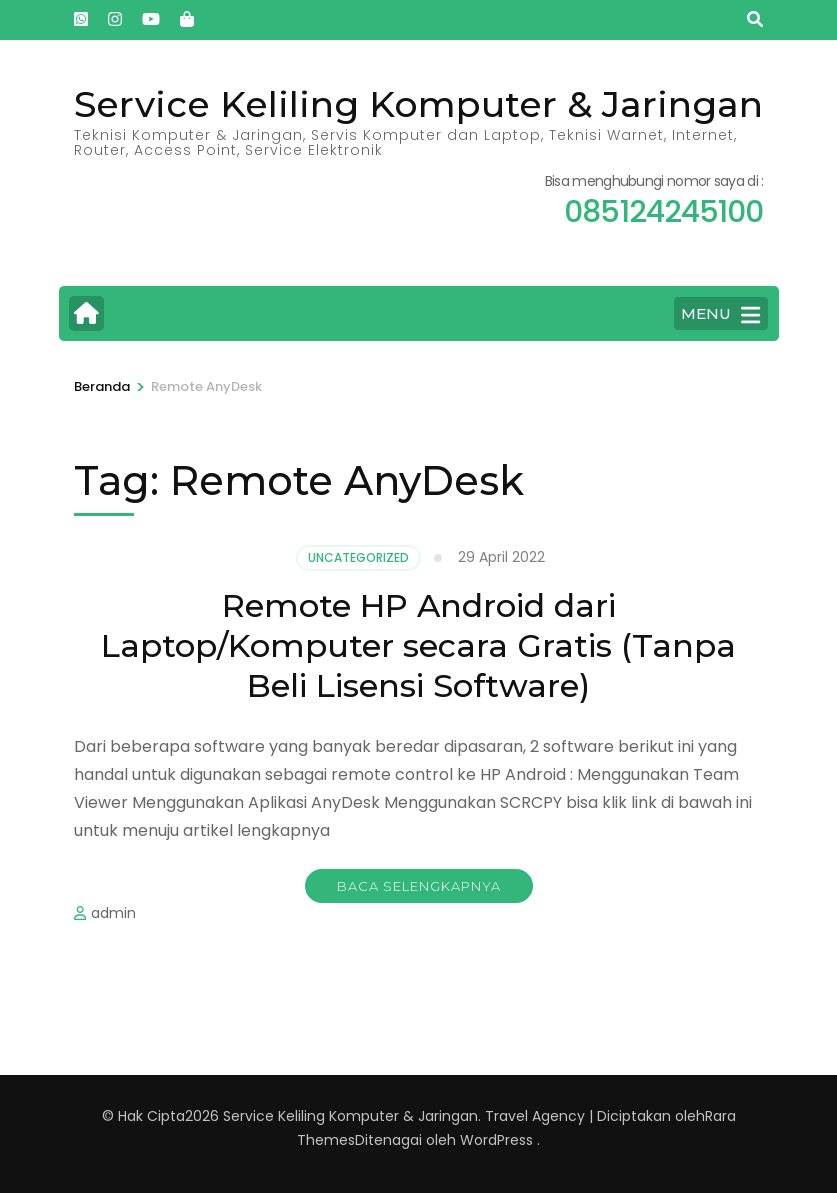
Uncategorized (358, 557)
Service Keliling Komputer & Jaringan (418, 104)
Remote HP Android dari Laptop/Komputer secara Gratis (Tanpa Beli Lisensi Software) (418, 645)
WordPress (496, 1140)
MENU (720, 315)
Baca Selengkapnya (419, 886)
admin (113, 913)
